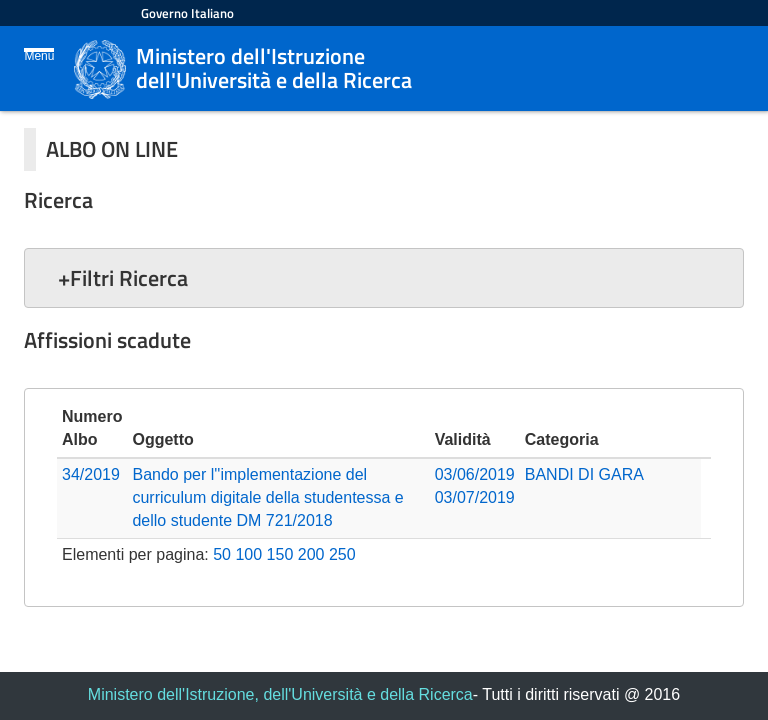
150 (280, 554)
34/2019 (91, 474)
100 (248, 554)
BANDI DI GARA (584, 474)
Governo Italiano (187, 13)
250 (342, 554)
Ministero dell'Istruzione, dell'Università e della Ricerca (280, 694)
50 (222, 554)
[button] (384, 278)
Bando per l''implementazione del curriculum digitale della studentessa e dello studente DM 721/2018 (267, 497)
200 (311, 554)
